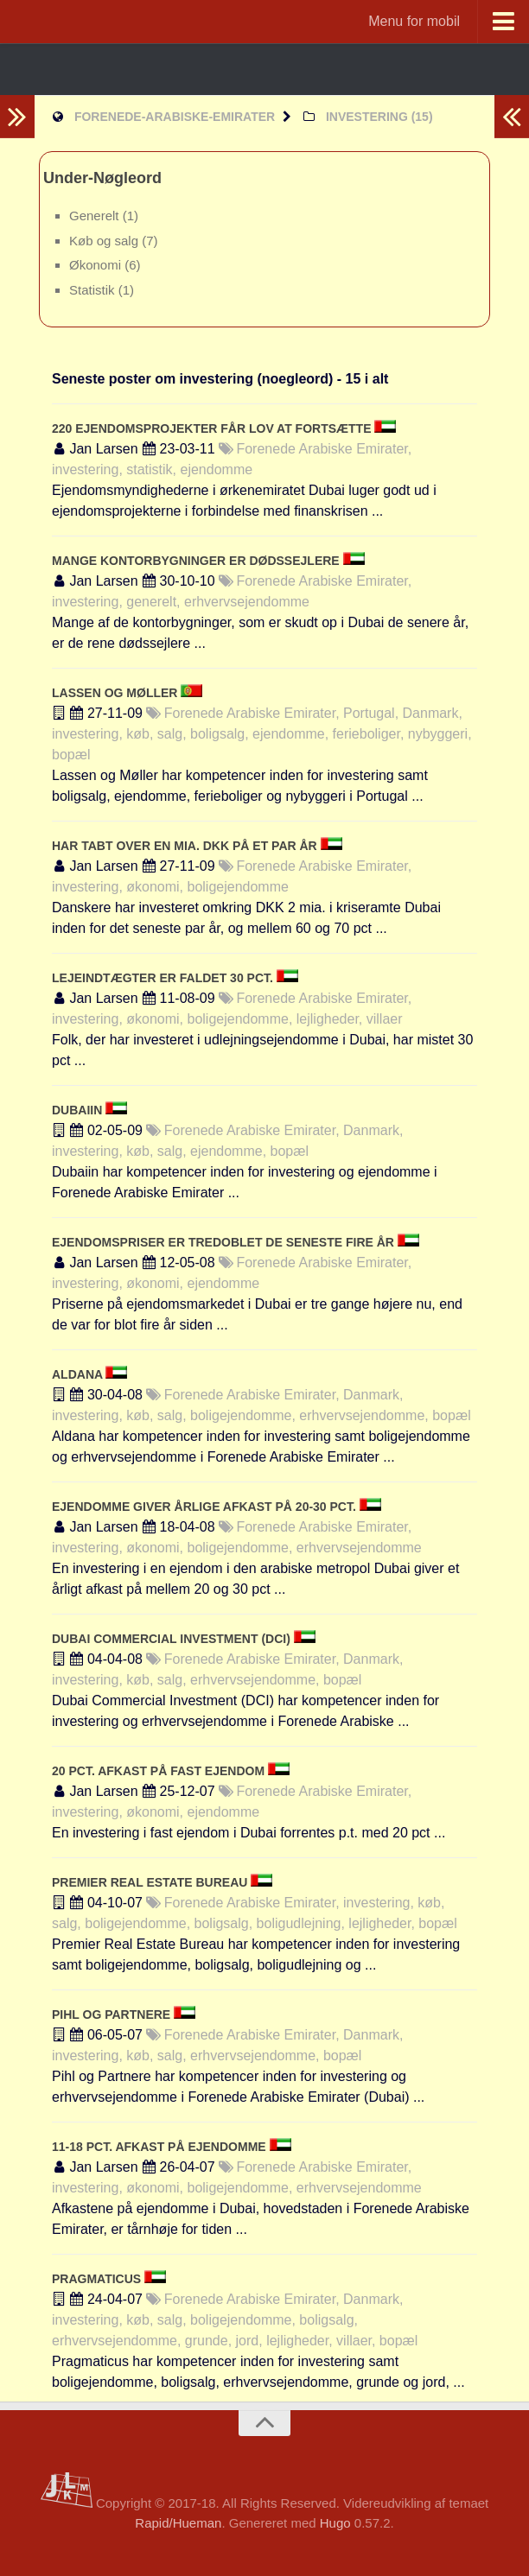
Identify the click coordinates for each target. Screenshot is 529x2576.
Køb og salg (105, 240)
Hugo (335, 2523)
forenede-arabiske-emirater (174, 117)
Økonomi (96, 264)
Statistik (93, 289)
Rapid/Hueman (178, 2523)
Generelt (96, 215)
